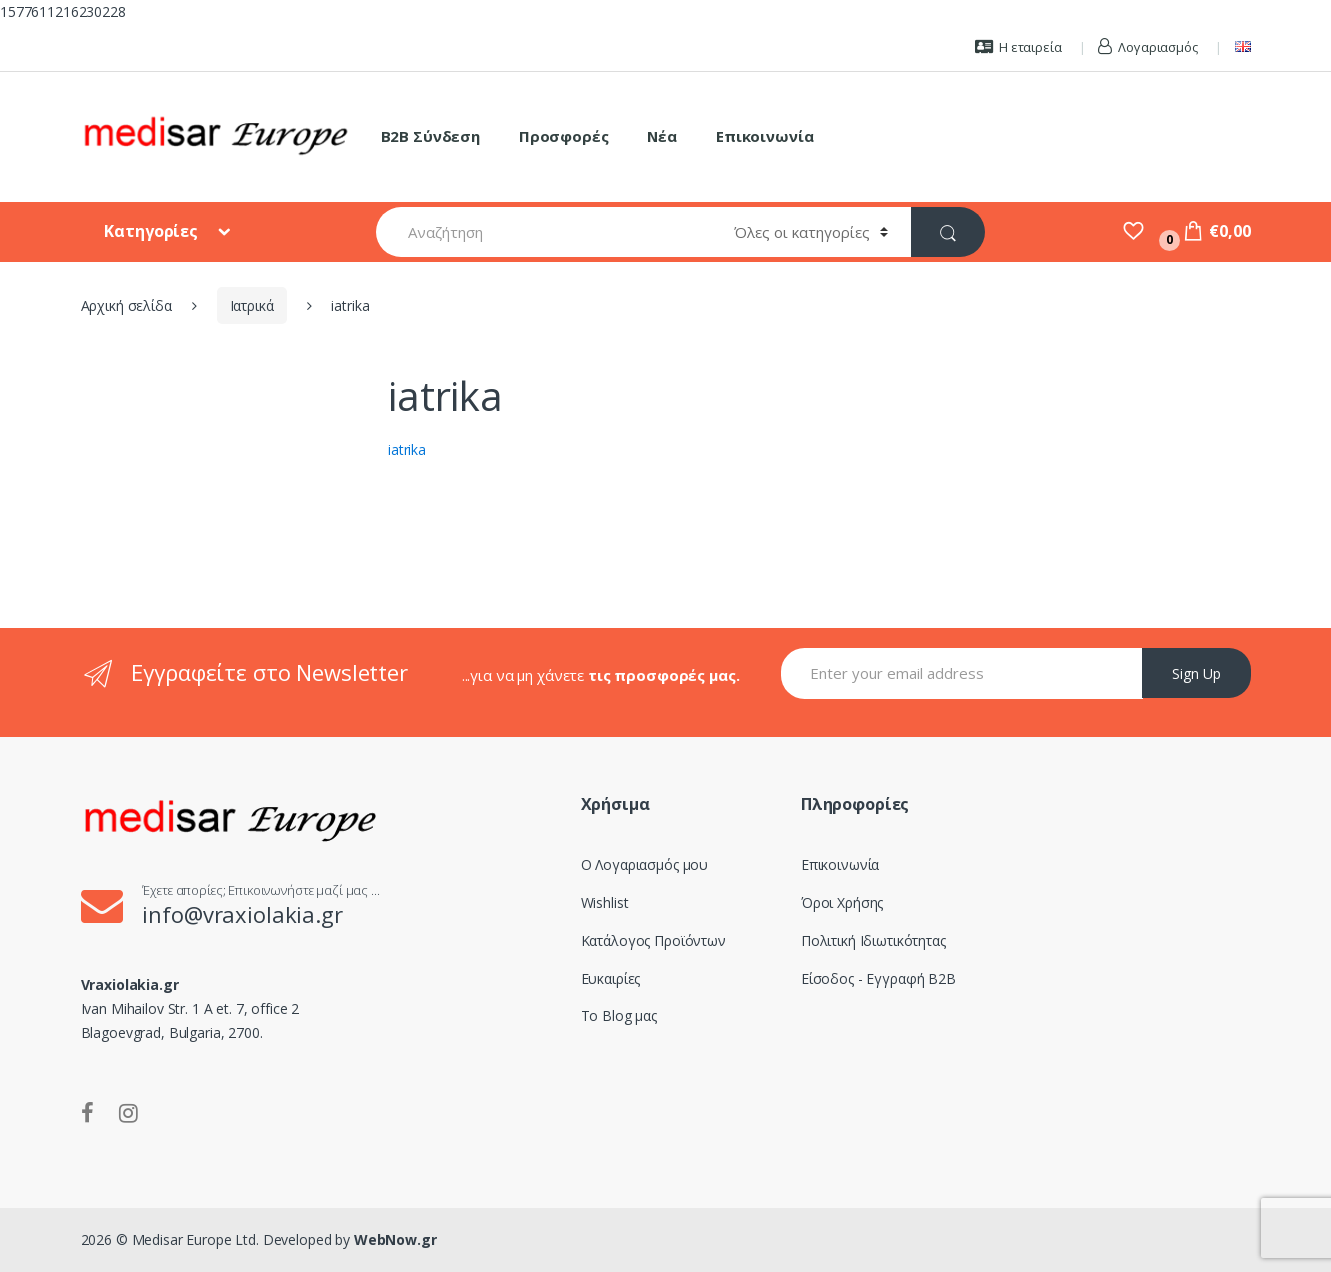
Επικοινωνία (764, 136)
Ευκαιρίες (611, 978)
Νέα (662, 136)
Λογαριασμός (1147, 47)
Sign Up (1196, 673)
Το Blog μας (619, 1015)
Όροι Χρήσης (842, 902)
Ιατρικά (252, 305)
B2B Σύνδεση (430, 136)
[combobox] (543, 232)
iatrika (407, 449)
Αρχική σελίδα (126, 305)
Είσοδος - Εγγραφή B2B (878, 978)
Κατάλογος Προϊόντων (653, 940)
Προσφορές (564, 136)
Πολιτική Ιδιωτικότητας (873, 940)
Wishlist (605, 902)
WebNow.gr (393, 1239)
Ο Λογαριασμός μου (645, 864)
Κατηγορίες (152, 231)
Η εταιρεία (1018, 47)
